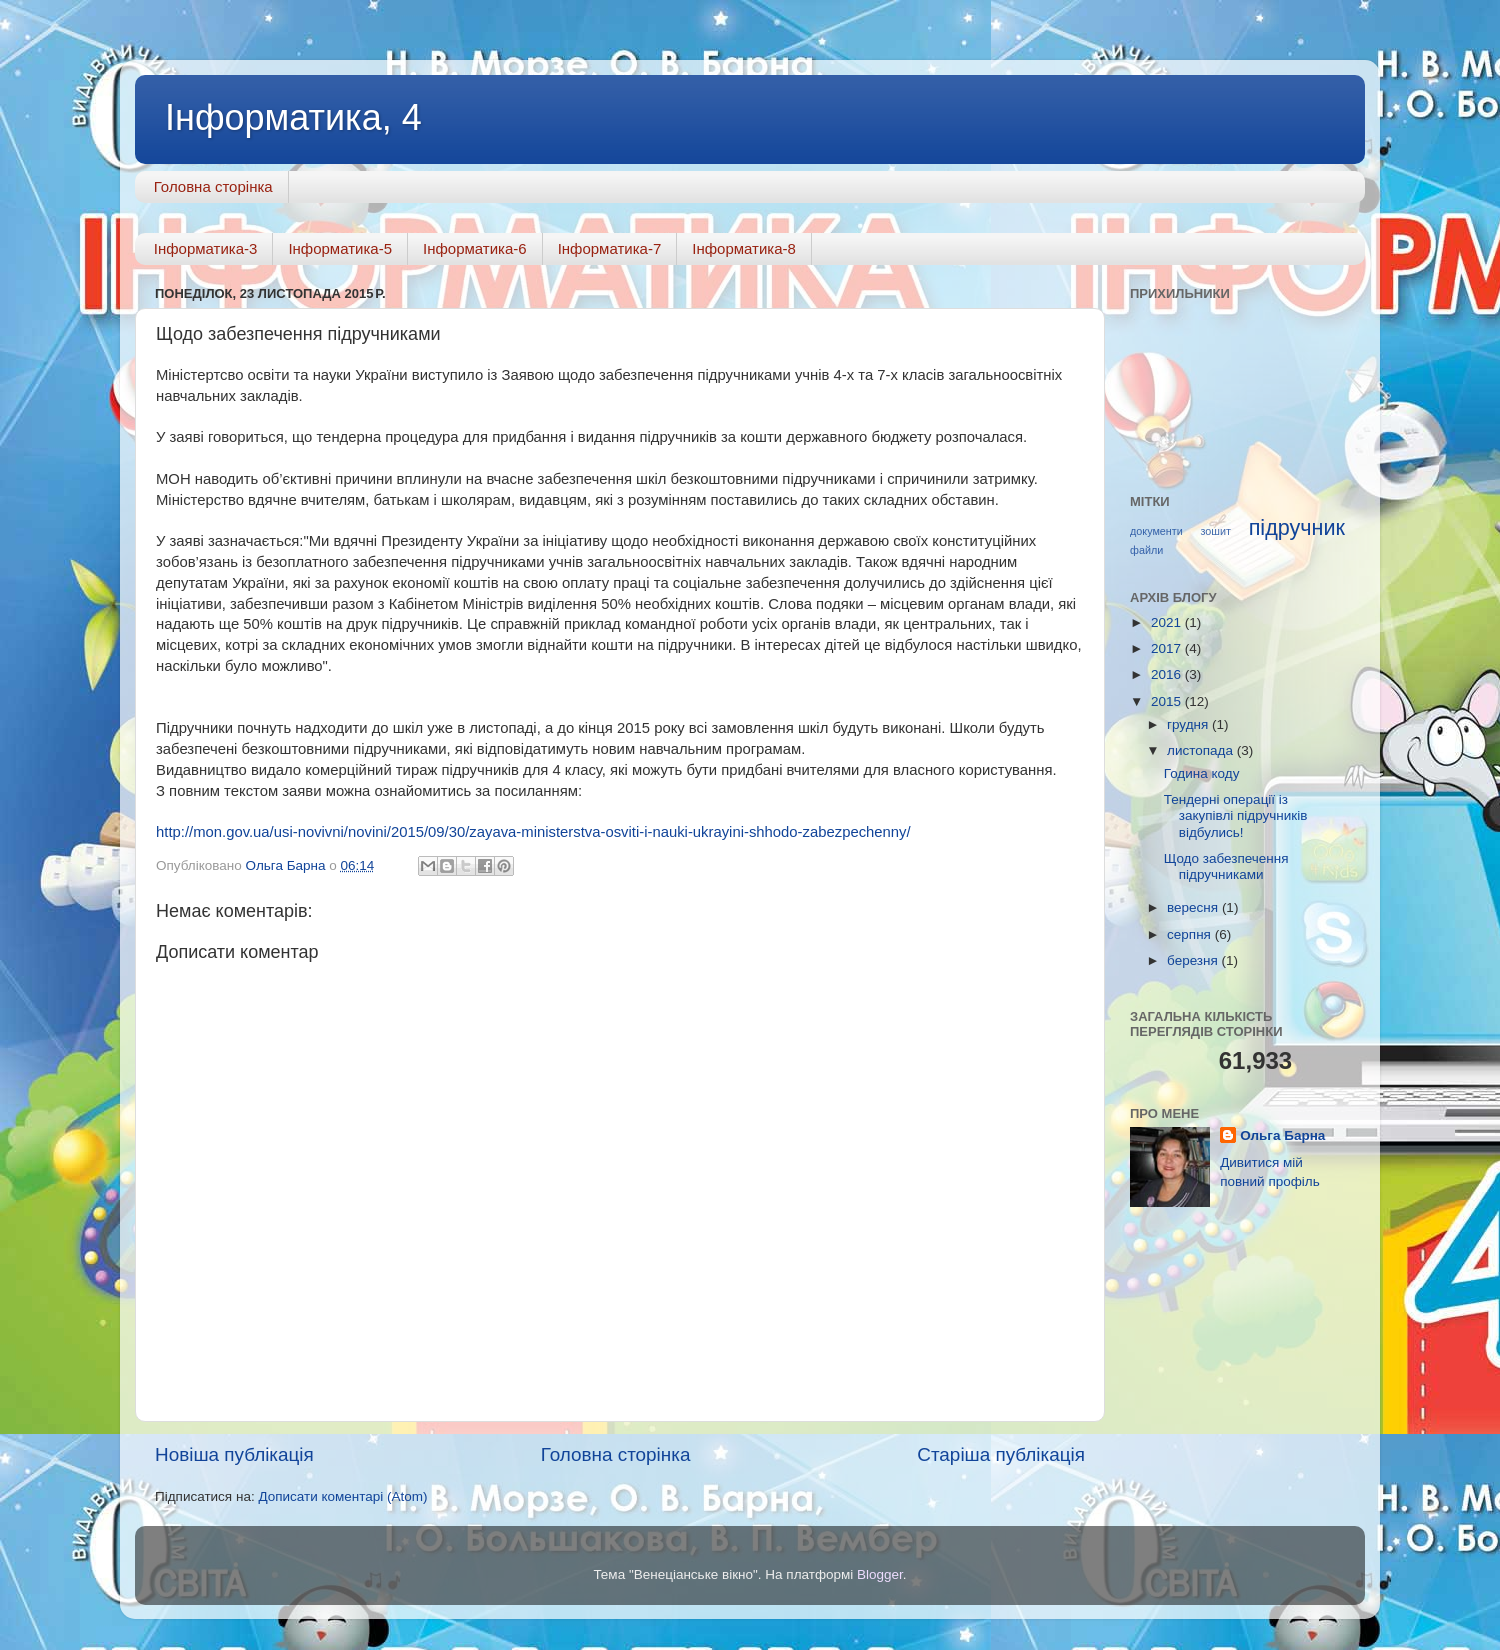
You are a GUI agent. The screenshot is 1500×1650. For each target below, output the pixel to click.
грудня (1189, 724)
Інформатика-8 (744, 248)
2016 (1168, 674)
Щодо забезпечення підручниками (1226, 866)
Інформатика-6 (475, 248)
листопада (1202, 750)
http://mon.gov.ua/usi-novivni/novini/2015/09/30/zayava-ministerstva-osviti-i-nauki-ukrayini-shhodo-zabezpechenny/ (533, 832)
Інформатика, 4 (293, 117)
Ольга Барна (1282, 1135)
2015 (1168, 701)
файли (1146, 550)
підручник (1297, 527)
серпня (1191, 934)
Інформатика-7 (610, 248)
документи (1156, 531)
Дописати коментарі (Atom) (342, 1496)
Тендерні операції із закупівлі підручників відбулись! (1236, 815)
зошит (1215, 531)
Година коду (1202, 773)
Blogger (880, 1574)
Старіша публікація (1001, 1454)
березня (1194, 960)
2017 (1168, 648)
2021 (1168, 622)
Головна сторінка (213, 186)
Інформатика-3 (206, 248)
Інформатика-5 (340, 248)
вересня (1194, 907)
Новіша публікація (234, 1454)
